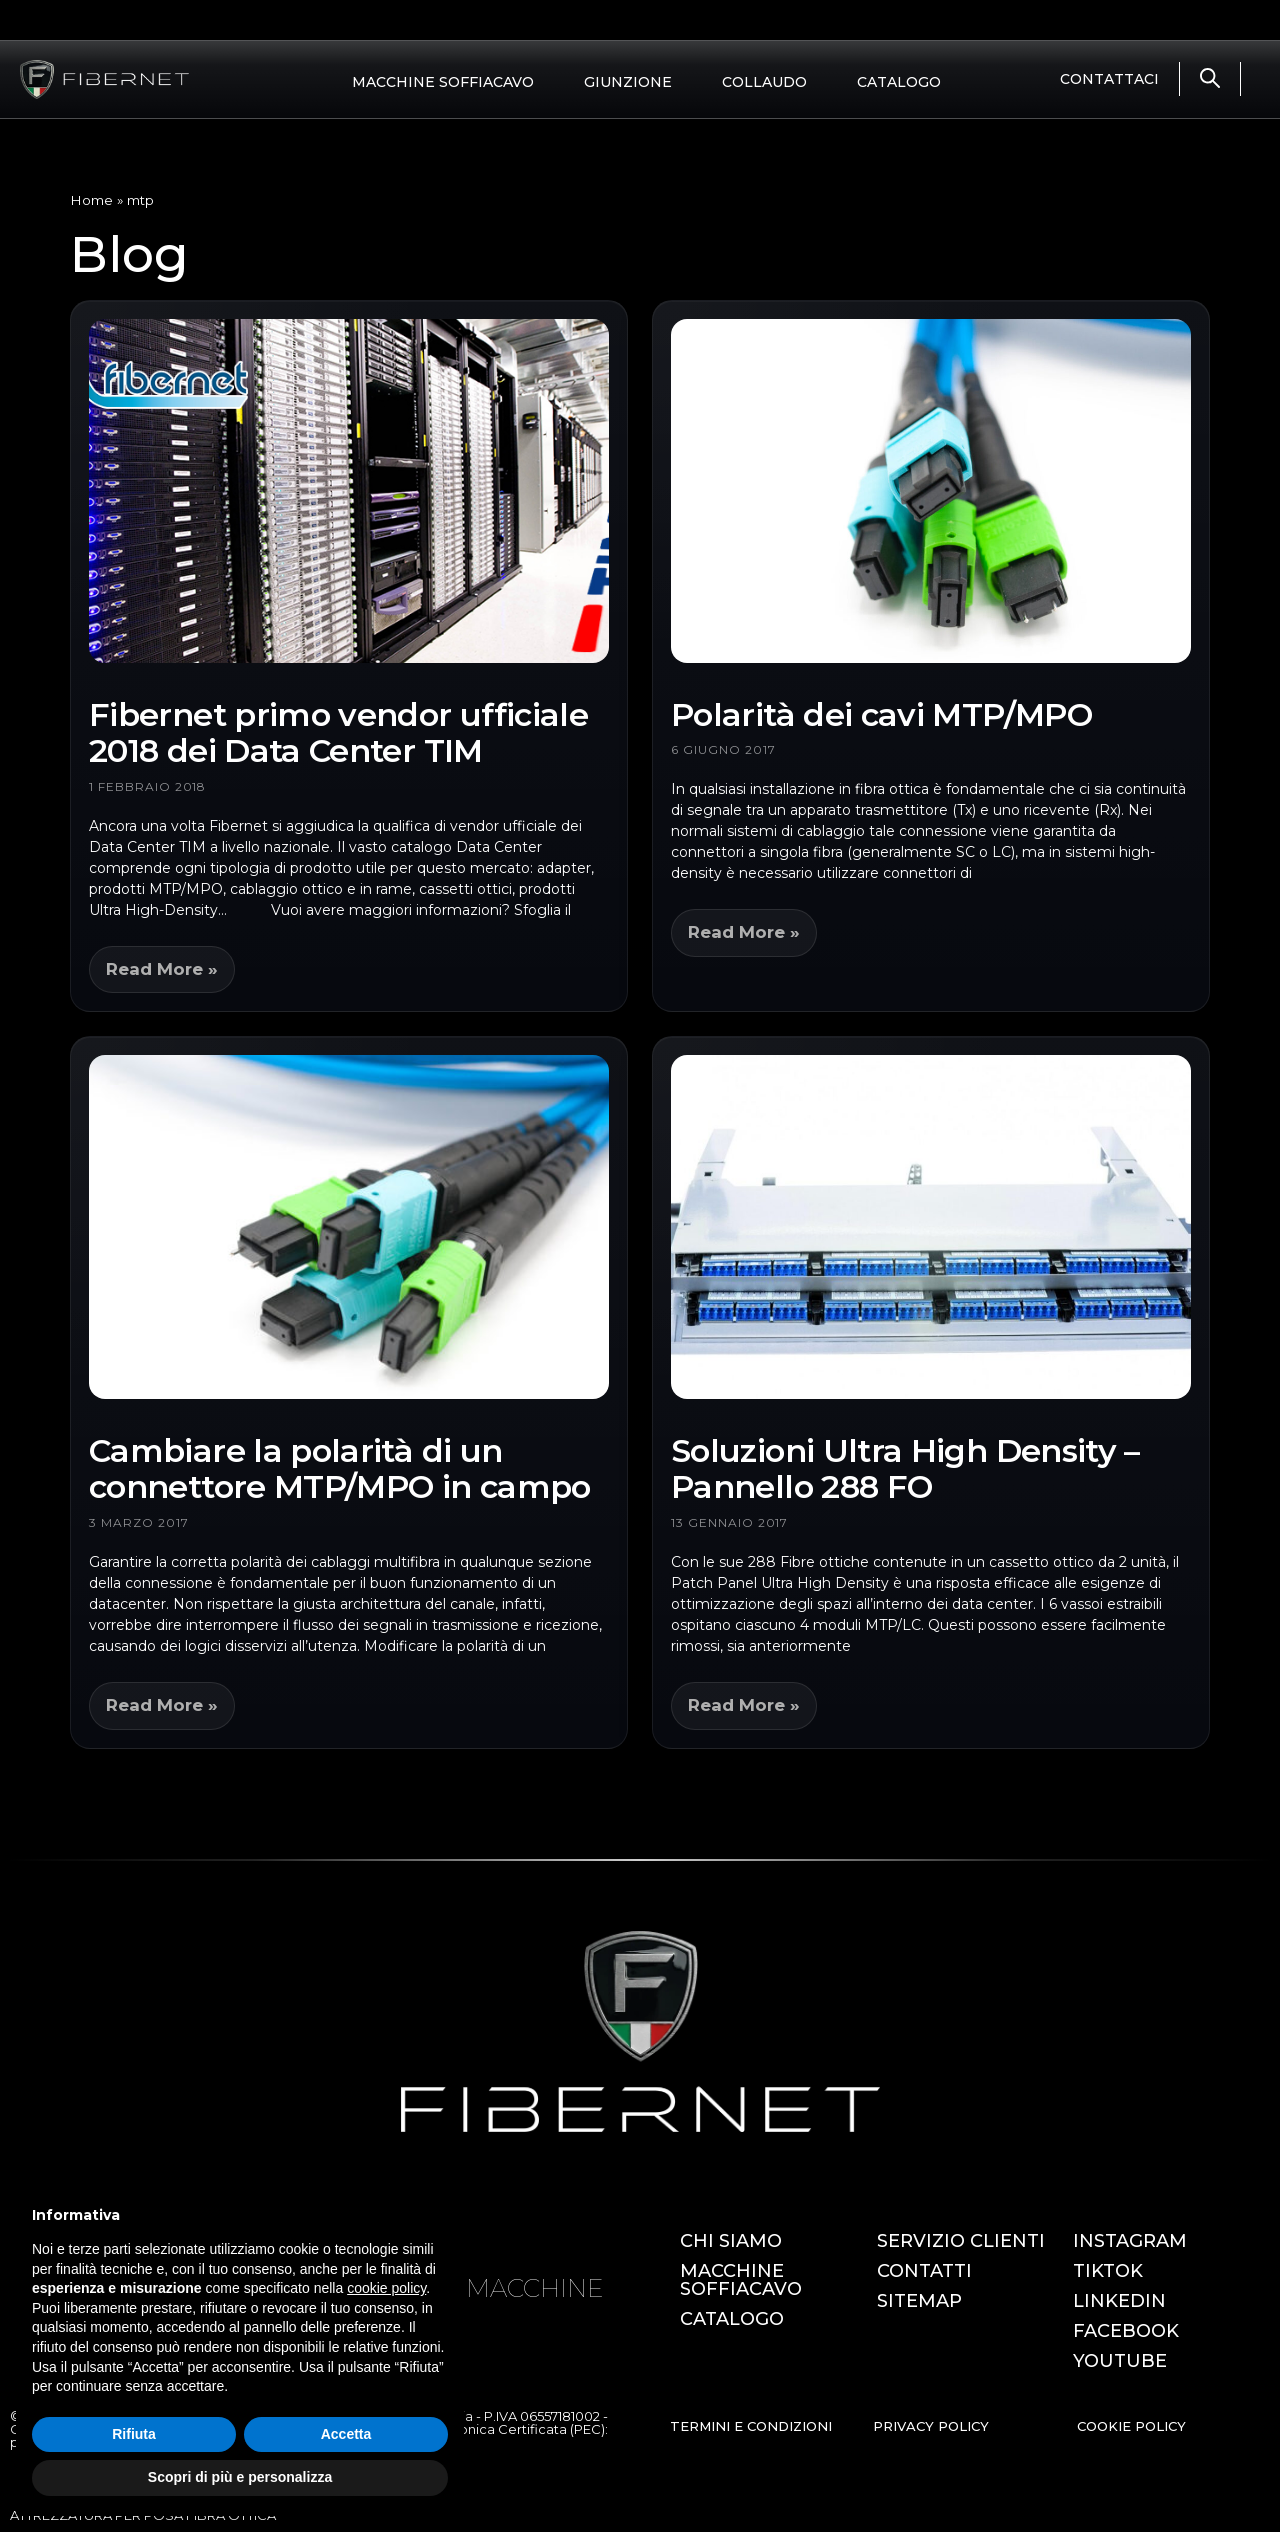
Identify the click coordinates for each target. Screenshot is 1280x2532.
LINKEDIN (1119, 2301)
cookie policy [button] (386, 2288)
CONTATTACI (1109, 79)
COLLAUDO (764, 82)
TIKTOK (1108, 2271)
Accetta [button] (346, 2434)
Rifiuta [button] (134, 2434)
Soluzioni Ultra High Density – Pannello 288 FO (905, 1469)
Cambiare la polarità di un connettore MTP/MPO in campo (340, 1469)
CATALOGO (899, 82)
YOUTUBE (1120, 2361)
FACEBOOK (1126, 2331)
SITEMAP (919, 2301)
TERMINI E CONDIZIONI (751, 2426)
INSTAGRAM (1130, 2241)
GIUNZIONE (628, 82)
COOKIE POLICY (1131, 2426)
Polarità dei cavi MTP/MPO (881, 714)
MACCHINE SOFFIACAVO (443, 82)
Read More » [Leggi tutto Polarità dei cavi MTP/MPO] (744, 932)
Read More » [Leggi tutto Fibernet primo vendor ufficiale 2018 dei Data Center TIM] (162, 969)
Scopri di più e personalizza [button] (240, 2477)
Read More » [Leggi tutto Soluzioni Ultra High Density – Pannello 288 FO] (744, 1705)
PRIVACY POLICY (931, 2426)
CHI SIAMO (731, 2241)
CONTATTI (924, 2271)
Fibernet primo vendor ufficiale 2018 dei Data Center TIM (338, 733)
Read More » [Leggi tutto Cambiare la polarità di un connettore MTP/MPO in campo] (162, 1705)
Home (91, 200)
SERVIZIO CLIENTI (961, 2241)
